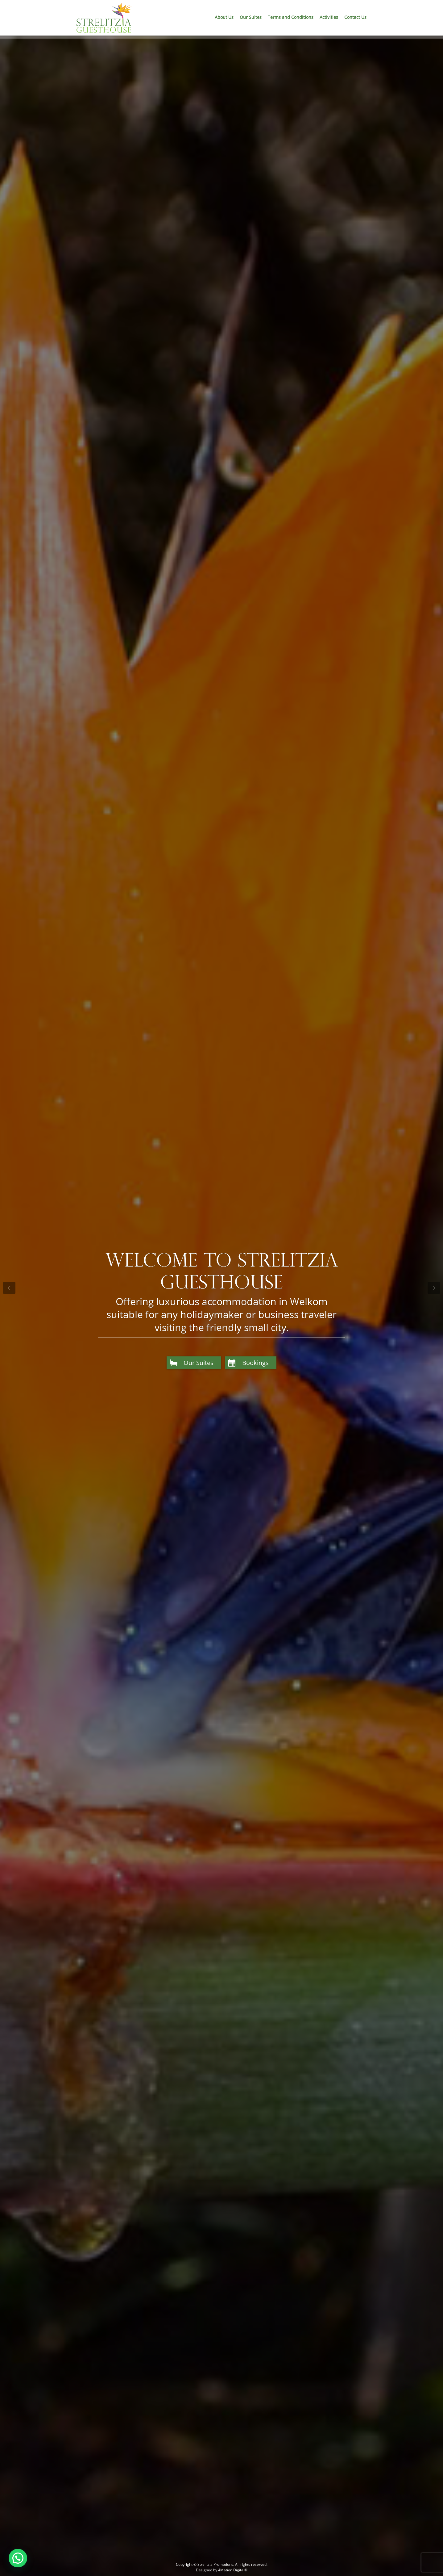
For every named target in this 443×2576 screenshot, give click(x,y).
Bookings (255, 1363)
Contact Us (355, 17)
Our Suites (251, 17)
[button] (18, 2558)
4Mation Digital (231, 2570)
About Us (224, 17)
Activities (329, 17)
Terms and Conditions (290, 17)
